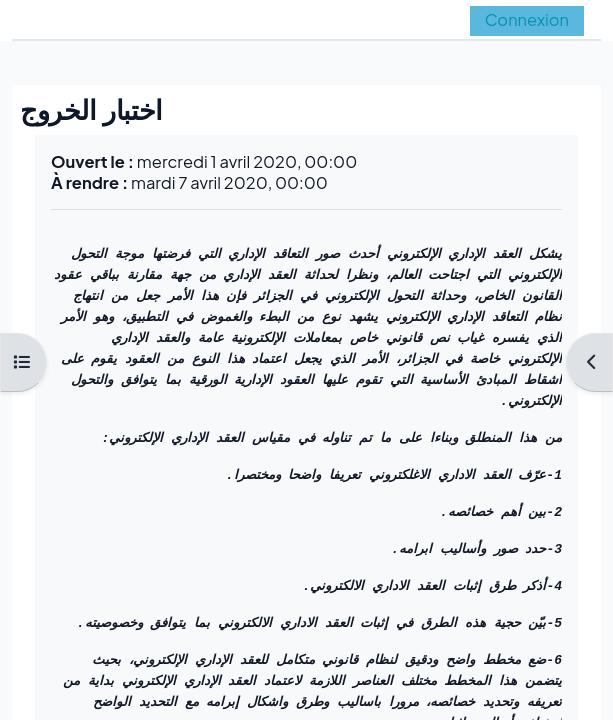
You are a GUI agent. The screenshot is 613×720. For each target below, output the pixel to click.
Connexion (527, 19)
